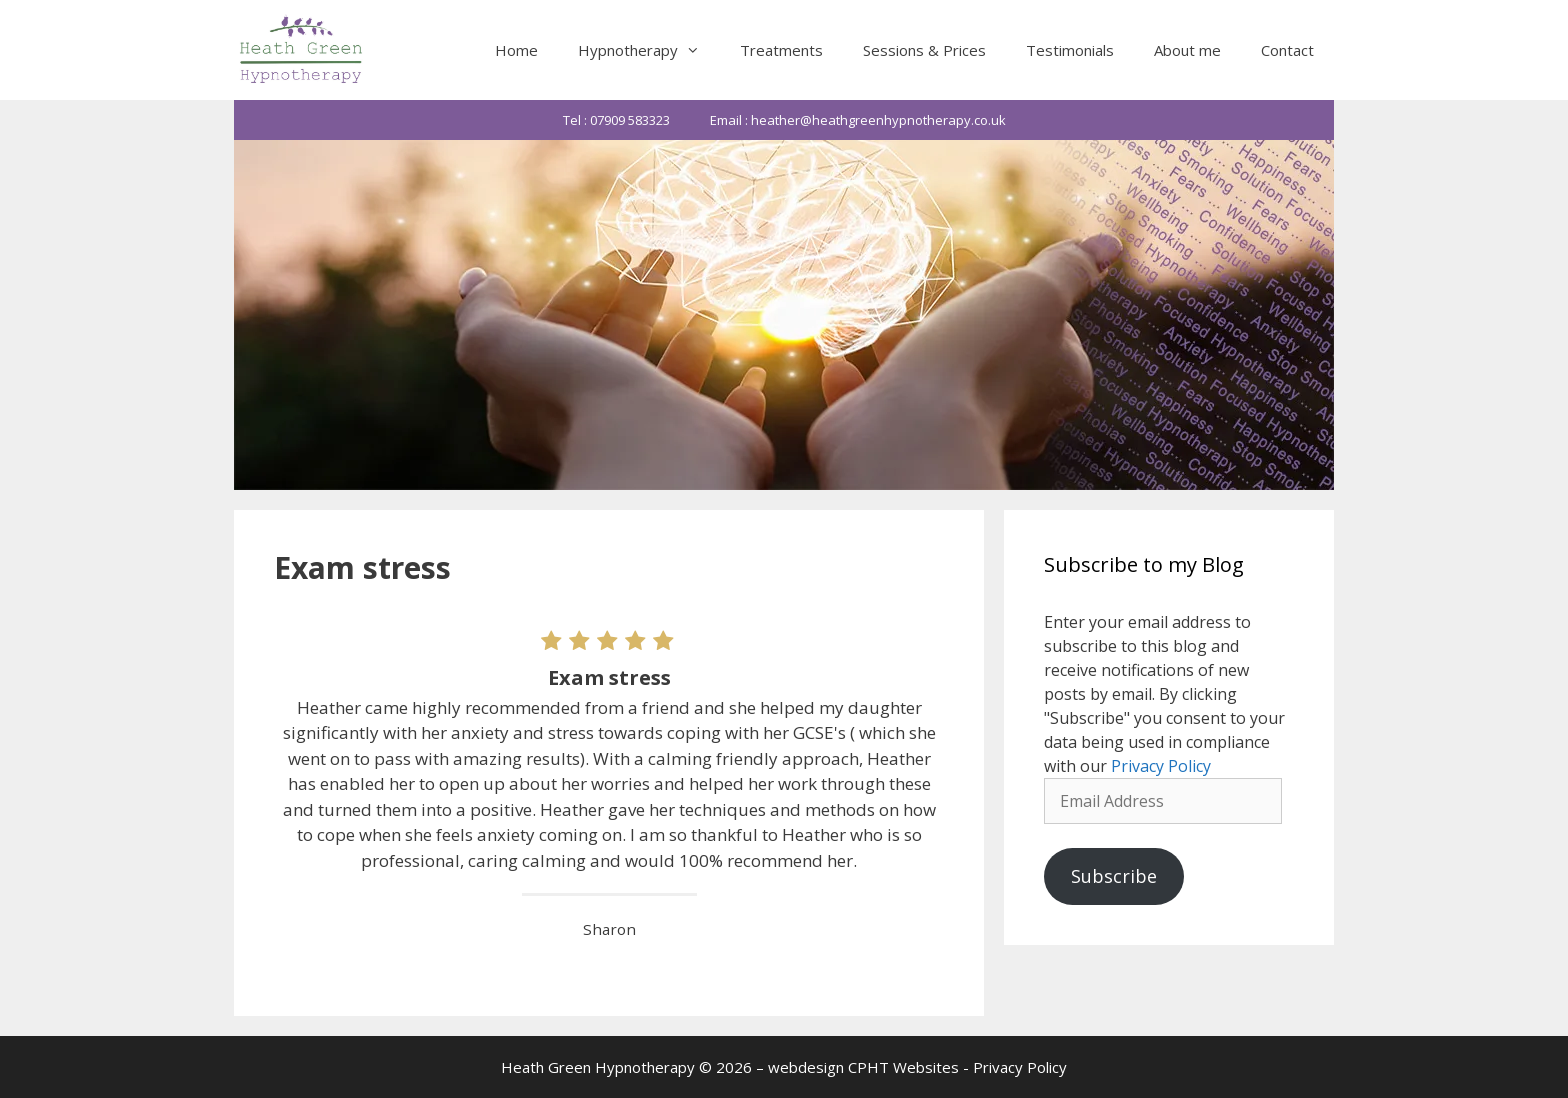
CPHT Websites (903, 1067)
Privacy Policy (1161, 766)
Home (516, 50)
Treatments (781, 50)
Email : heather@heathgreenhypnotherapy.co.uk (858, 120)
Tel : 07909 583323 (616, 120)
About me (1187, 50)
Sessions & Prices (924, 50)
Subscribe (1114, 876)
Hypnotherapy (649, 50)
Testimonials (1070, 50)
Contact (1287, 50)
